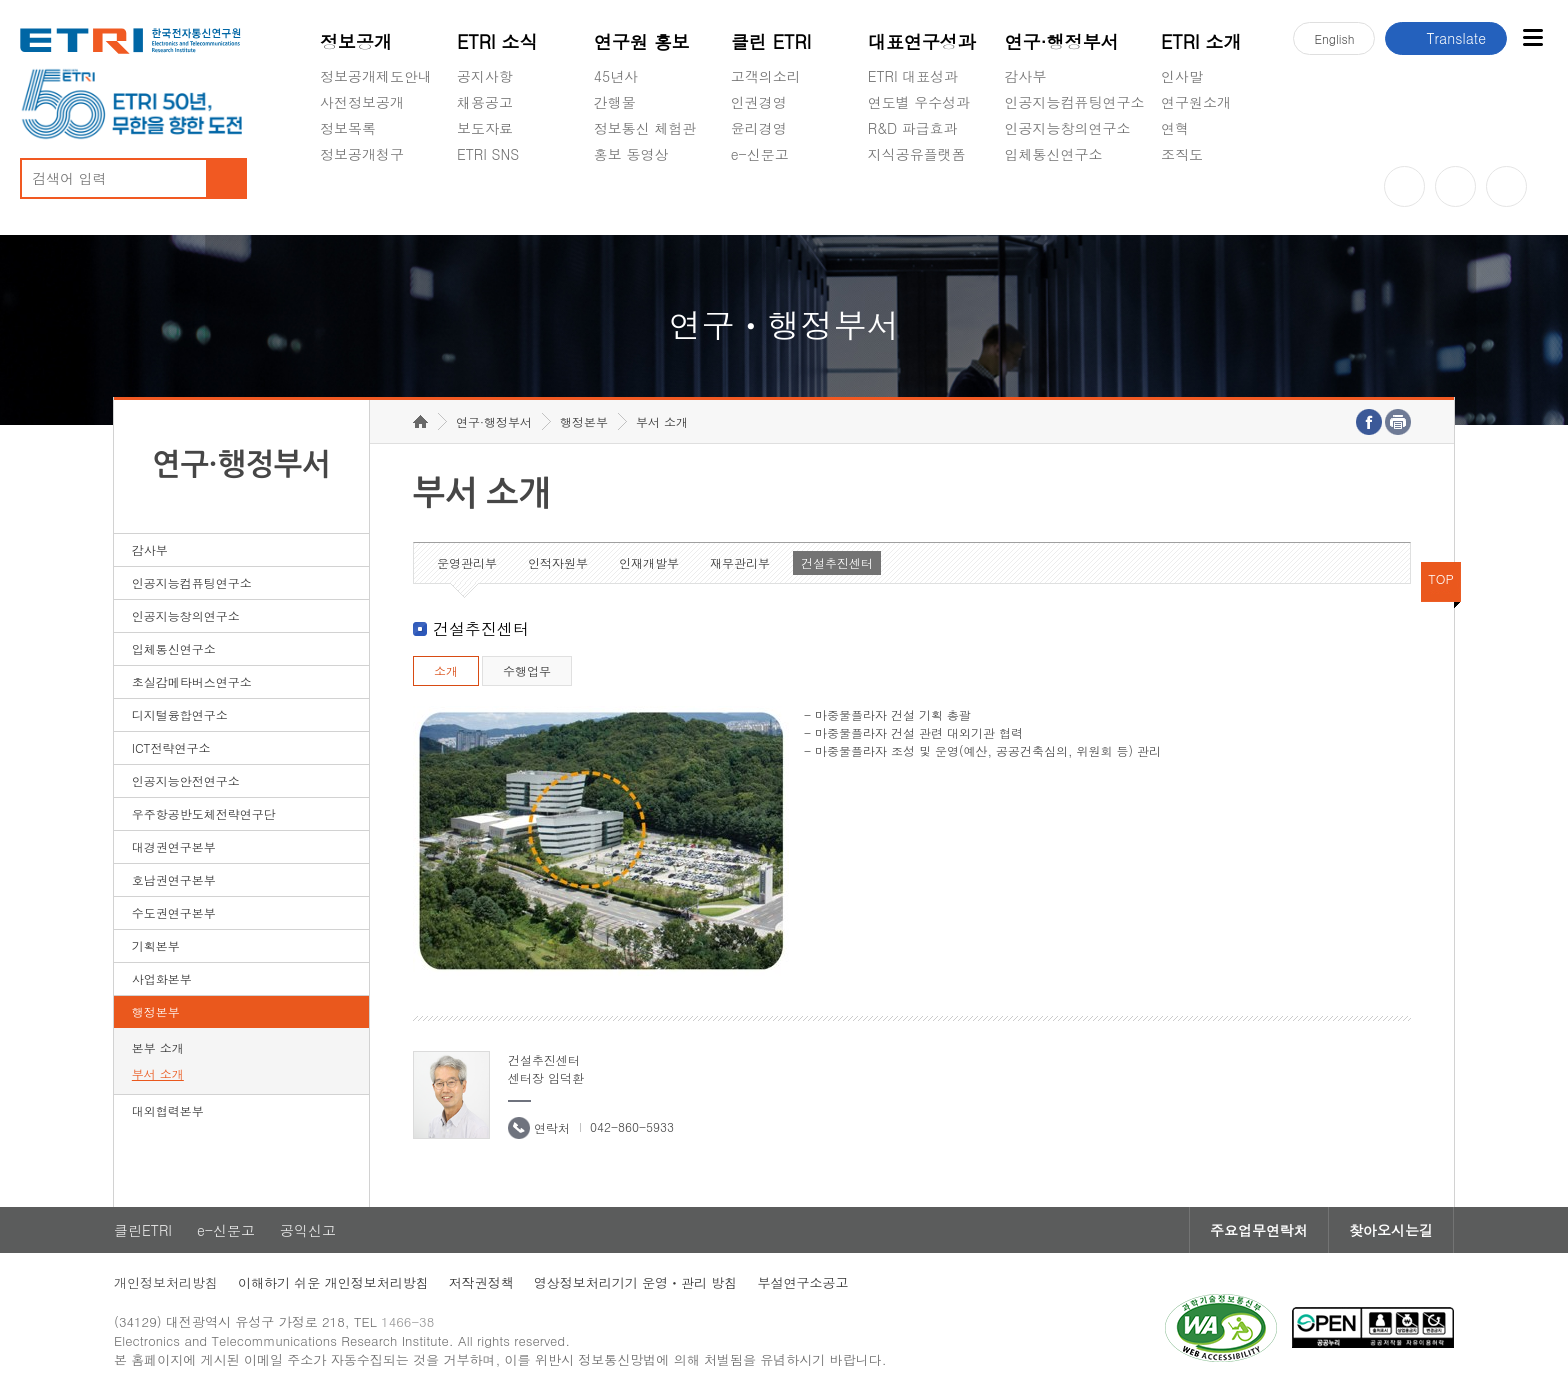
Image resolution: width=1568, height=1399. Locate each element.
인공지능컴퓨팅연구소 (1075, 102)
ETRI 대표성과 (913, 76)
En (1334, 38)
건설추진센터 (837, 562)
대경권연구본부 (174, 846)
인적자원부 (558, 562)
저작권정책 (481, 1282)
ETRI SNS (488, 154)
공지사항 (485, 76)
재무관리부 (740, 562)
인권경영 (759, 102)
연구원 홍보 (642, 41)
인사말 (1182, 76)
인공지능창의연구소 (1068, 128)
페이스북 (1506, 186)
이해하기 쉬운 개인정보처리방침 (333, 1282)
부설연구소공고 (802, 1282)
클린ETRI (143, 1230)
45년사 (616, 76)
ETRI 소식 (497, 41)
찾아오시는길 (1391, 1230)
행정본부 (156, 1011)
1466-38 (407, 1321)
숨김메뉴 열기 (330, 178)
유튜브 (1404, 186)
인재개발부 (649, 562)
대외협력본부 (168, 1110)
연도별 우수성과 (919, 102)
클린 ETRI (771, 41)
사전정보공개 (362, 102)
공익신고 (759, 201)
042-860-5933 (632, 1126)
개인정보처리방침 (166, 1282)
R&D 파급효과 (913, 128)
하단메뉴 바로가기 (0, 0)
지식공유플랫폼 (917, 154)
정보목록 (348, 128)
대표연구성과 (922, 41)
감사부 (1026, 76)
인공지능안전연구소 (186, 780)
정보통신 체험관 (645, 128)
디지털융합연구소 (180, 714)
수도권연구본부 (174, 912)
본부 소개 (158, 1047)
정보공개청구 (362, 154)
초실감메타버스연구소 (1075, 201)
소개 (446, 670)
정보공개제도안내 (376, 76)
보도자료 (485, 128)
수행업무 (527, 670)
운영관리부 (467, 562)
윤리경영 (759, 128)
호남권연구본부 (174, 879)
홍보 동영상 (631, 154)
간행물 (615, 102)
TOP (1441, 578)
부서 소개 (158, 1073)
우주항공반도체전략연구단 (204, 813)
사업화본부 (162, 978)
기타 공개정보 (1205, 201)
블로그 (1455, 186)
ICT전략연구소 (171, 747)
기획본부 (156, 945)
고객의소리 (766, 76)
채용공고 (485, 102)
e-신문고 (760, 154)
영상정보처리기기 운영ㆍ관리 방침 (636, 1282)
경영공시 (348, 201)
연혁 (1175, 128)
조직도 (1182, 154)
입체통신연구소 (1054, 154)
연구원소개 (1196, 102)
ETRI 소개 (1201, 41)
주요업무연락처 (1259, 1230)
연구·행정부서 (1062, 41)
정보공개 (356, 41)
